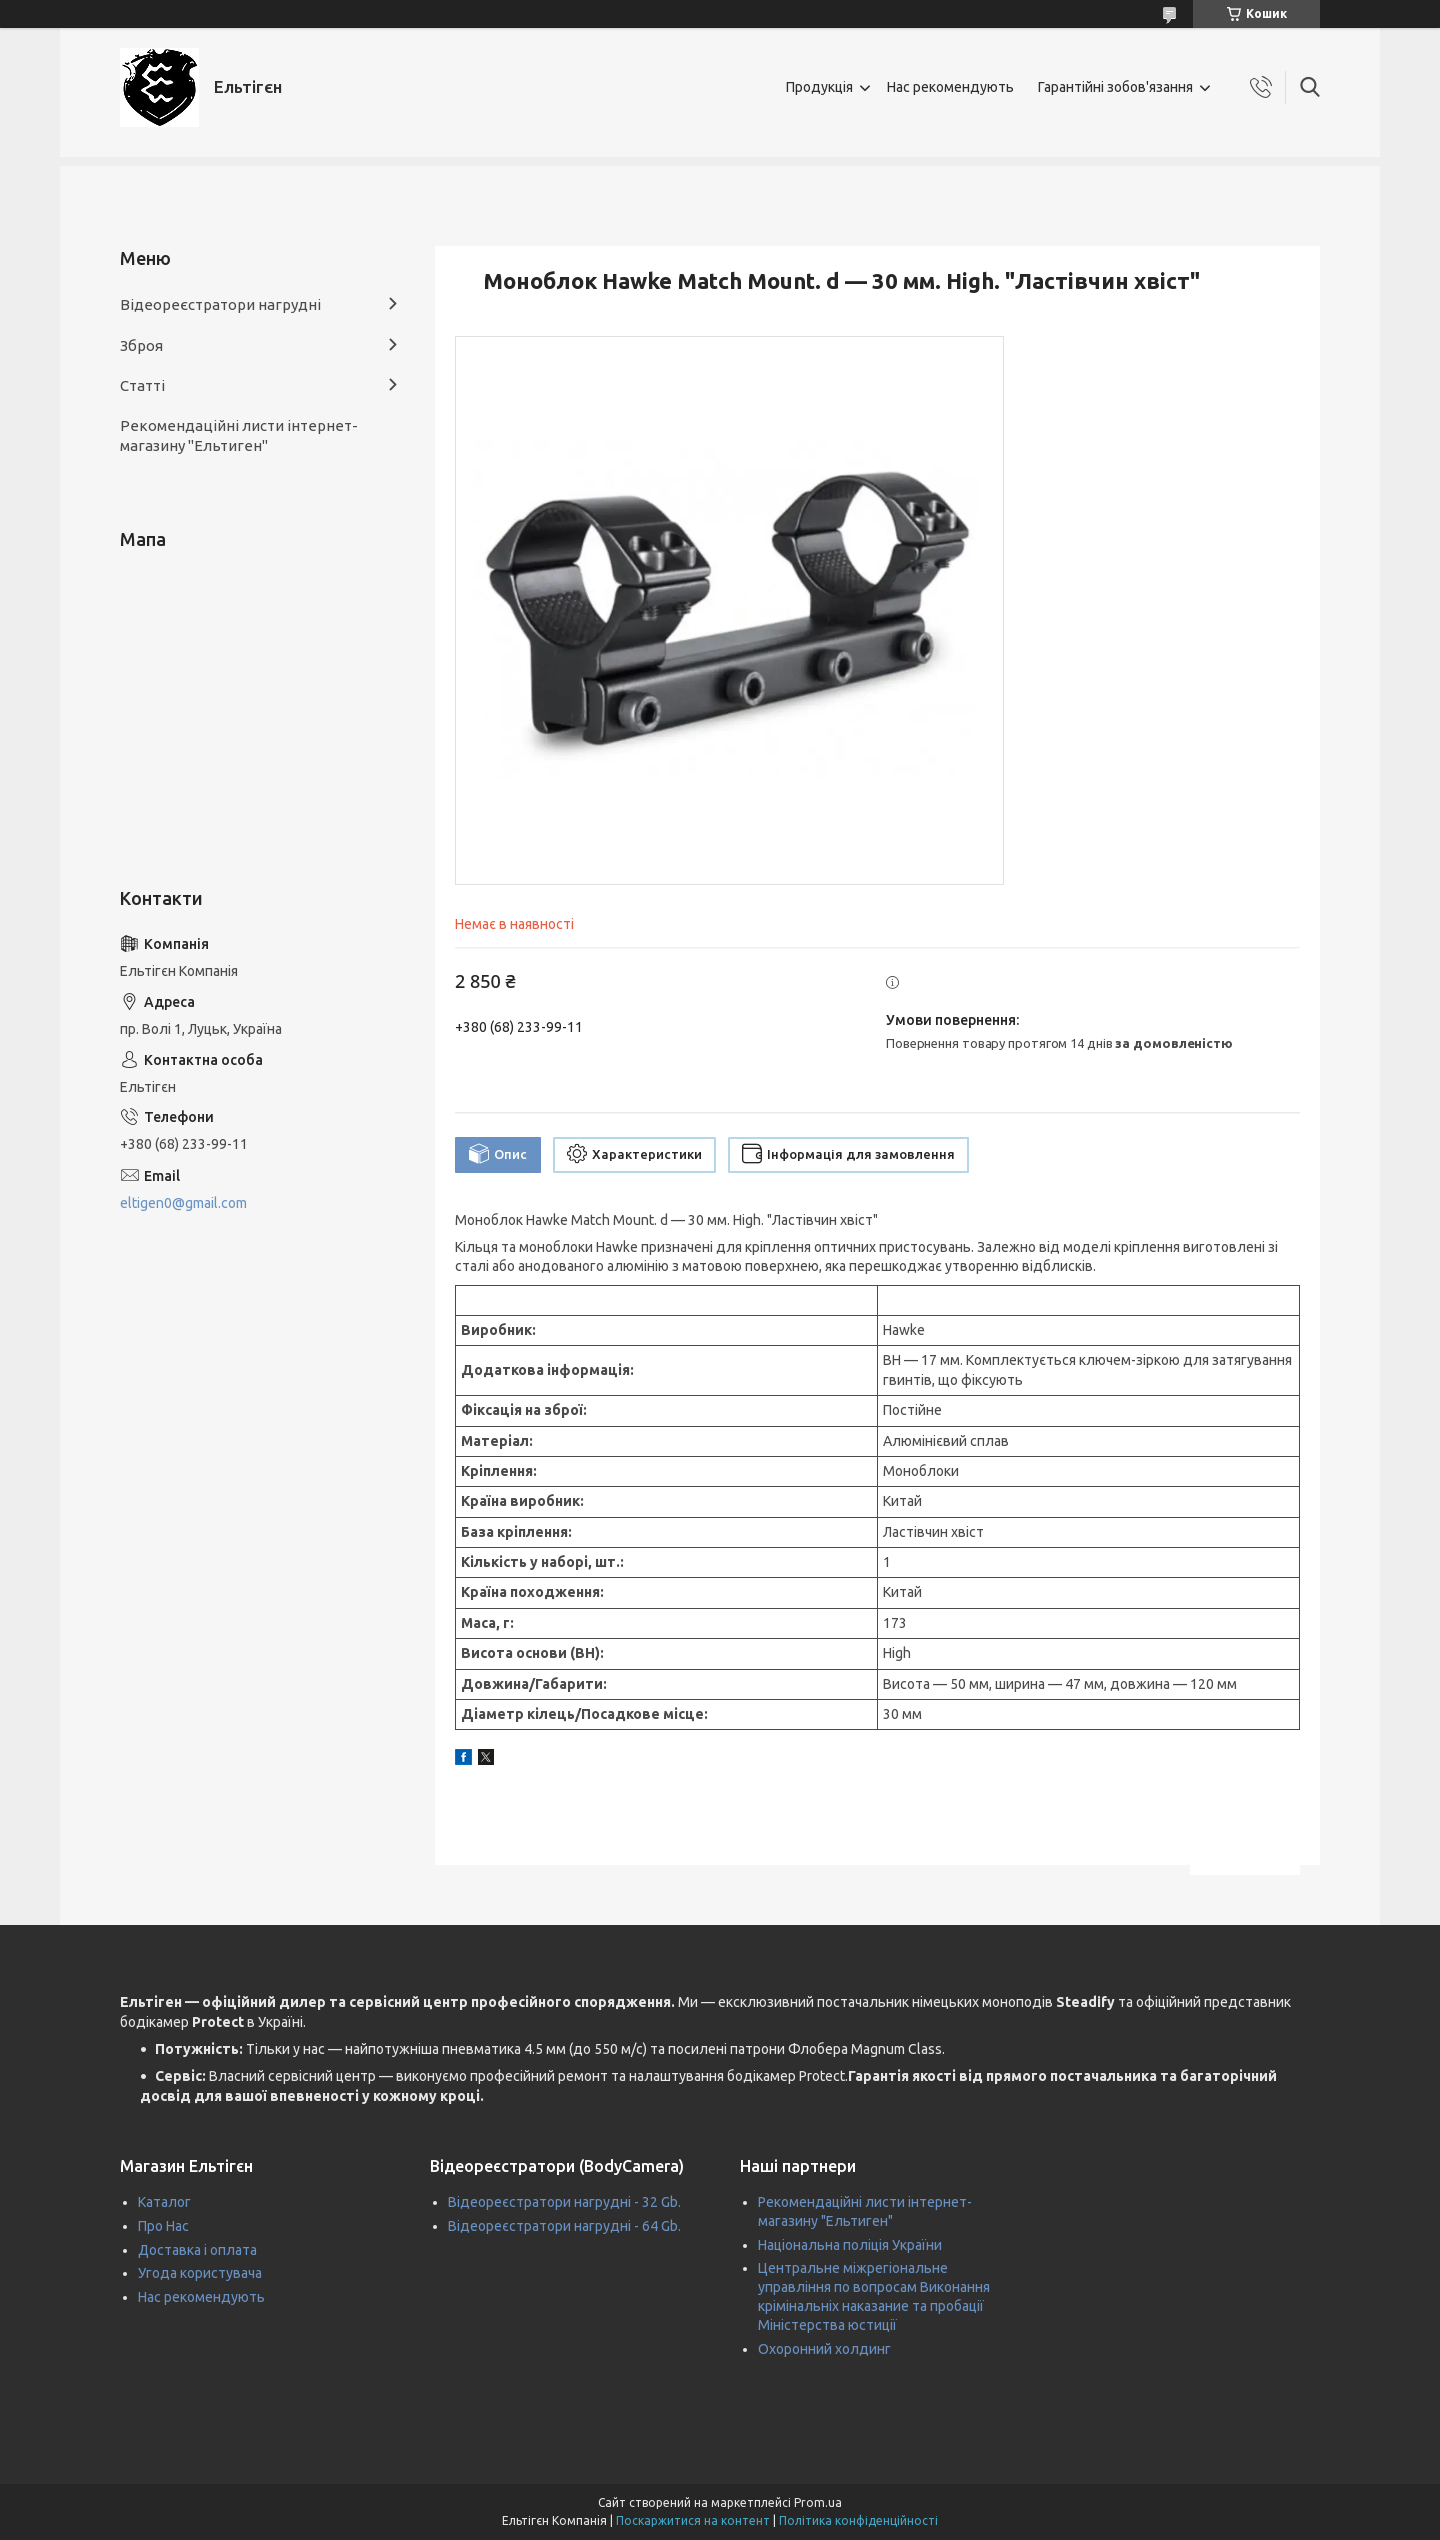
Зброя (141, 345)
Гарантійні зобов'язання (1115, 87)
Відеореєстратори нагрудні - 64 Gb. (564, 2226)
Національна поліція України (850, 2245)
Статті (142, 385)
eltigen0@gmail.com (183, 1203)
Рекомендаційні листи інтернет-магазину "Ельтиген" (239, 435)
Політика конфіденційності (858, 2520)
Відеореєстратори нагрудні (220, 304)
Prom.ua (818, 2502)
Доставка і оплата (197, 2250)
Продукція (819, 87)
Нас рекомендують (950, 87)
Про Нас (163, 2226)
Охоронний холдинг (824, 2349)
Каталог (164, 2202)
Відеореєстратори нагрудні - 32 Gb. (564, 2202)
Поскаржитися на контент (693, 2520)
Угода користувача (200, 2273)
